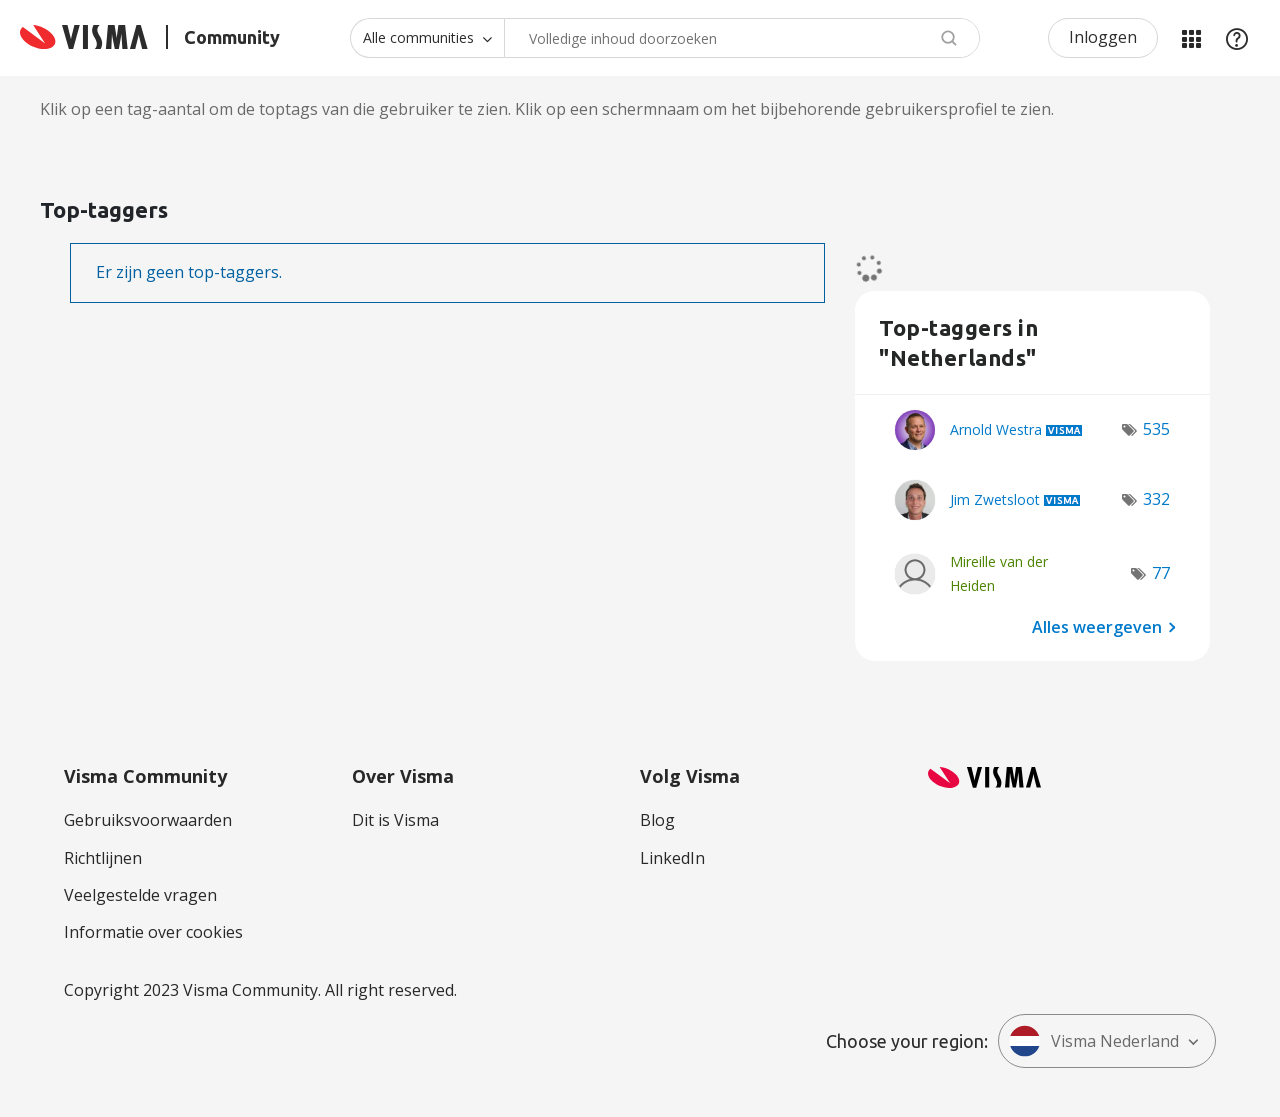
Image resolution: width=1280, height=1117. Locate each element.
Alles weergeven (1097, 626)
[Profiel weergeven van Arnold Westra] (996, 429)
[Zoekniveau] (427, 38)
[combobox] (742, 38)
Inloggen (1103, 37)
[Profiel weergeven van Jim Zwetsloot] (995, 499)
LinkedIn (672, 858)
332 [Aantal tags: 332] (1156, 499)
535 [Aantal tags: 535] (1156, 429)
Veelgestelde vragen (140, 895)
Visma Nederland (1094, 1041)
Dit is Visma (395, 820)
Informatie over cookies (153, 932)
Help (1237, 38)
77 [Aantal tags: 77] (1161, 573)
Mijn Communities (1191, 38)
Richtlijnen (103, 858)
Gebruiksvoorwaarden (148, 820)
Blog (657, 820)
